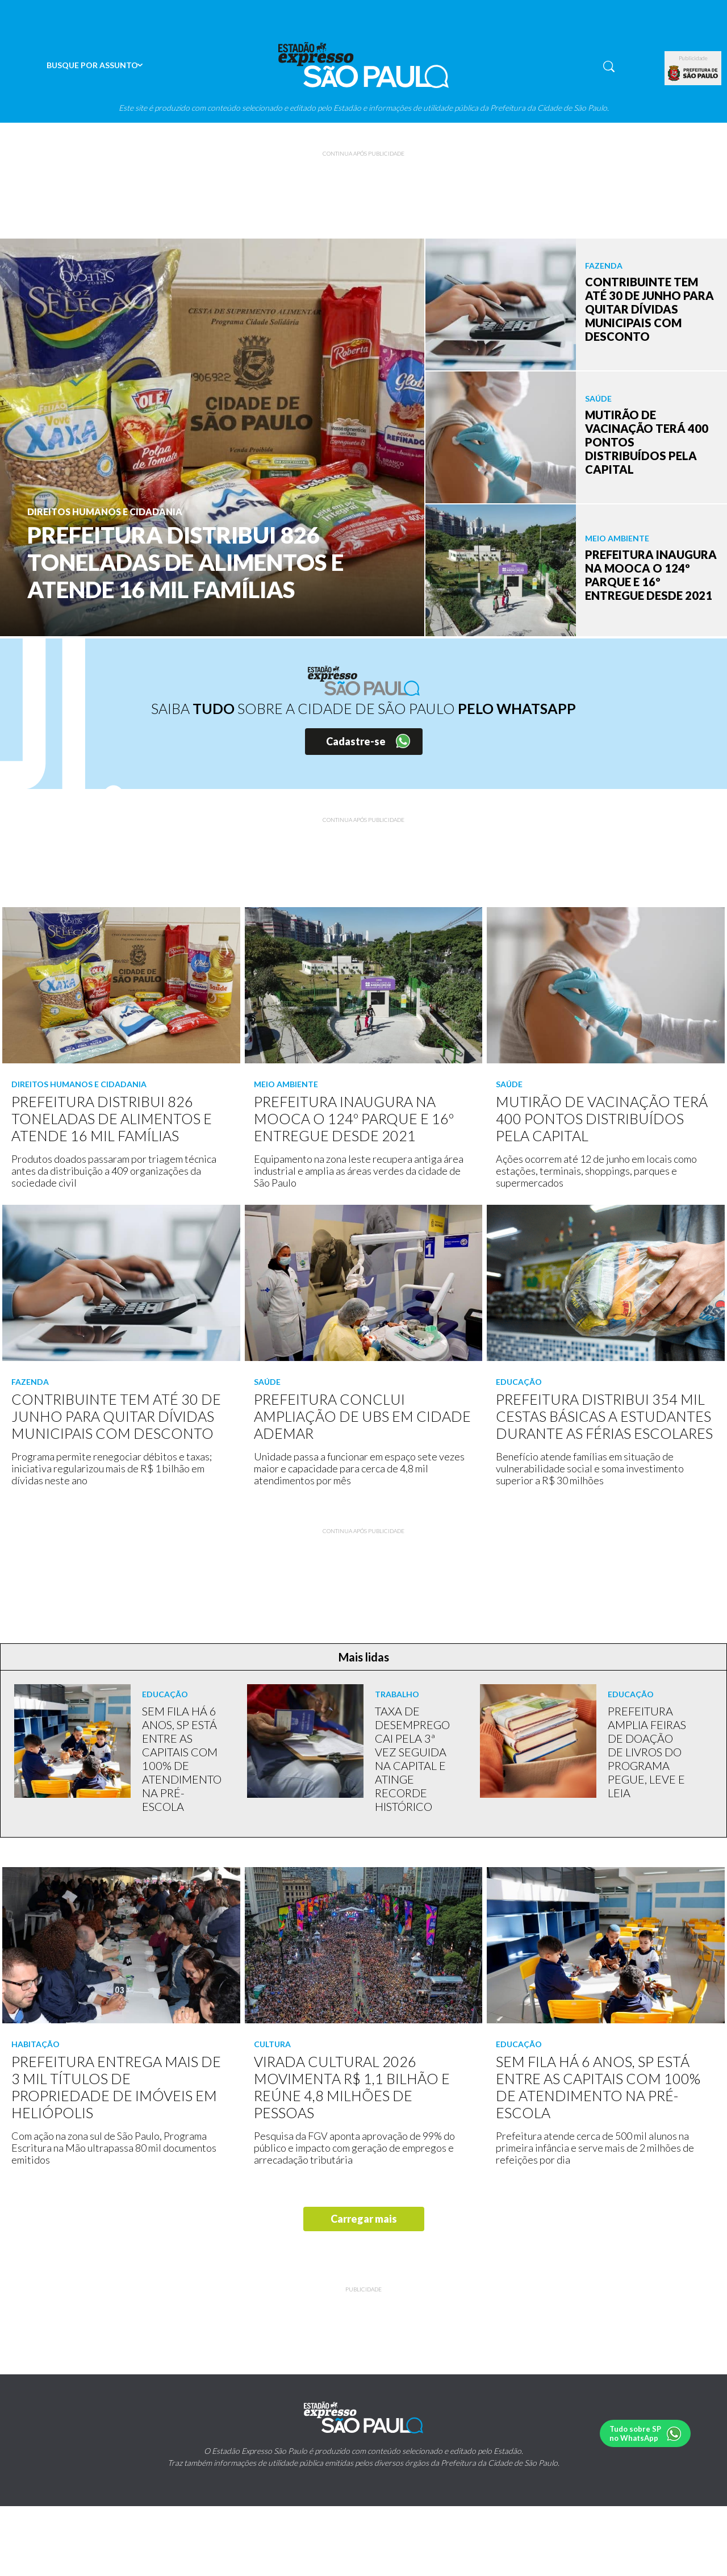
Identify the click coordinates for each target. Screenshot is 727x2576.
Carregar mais (364, 2218)
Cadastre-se (356, 741)
